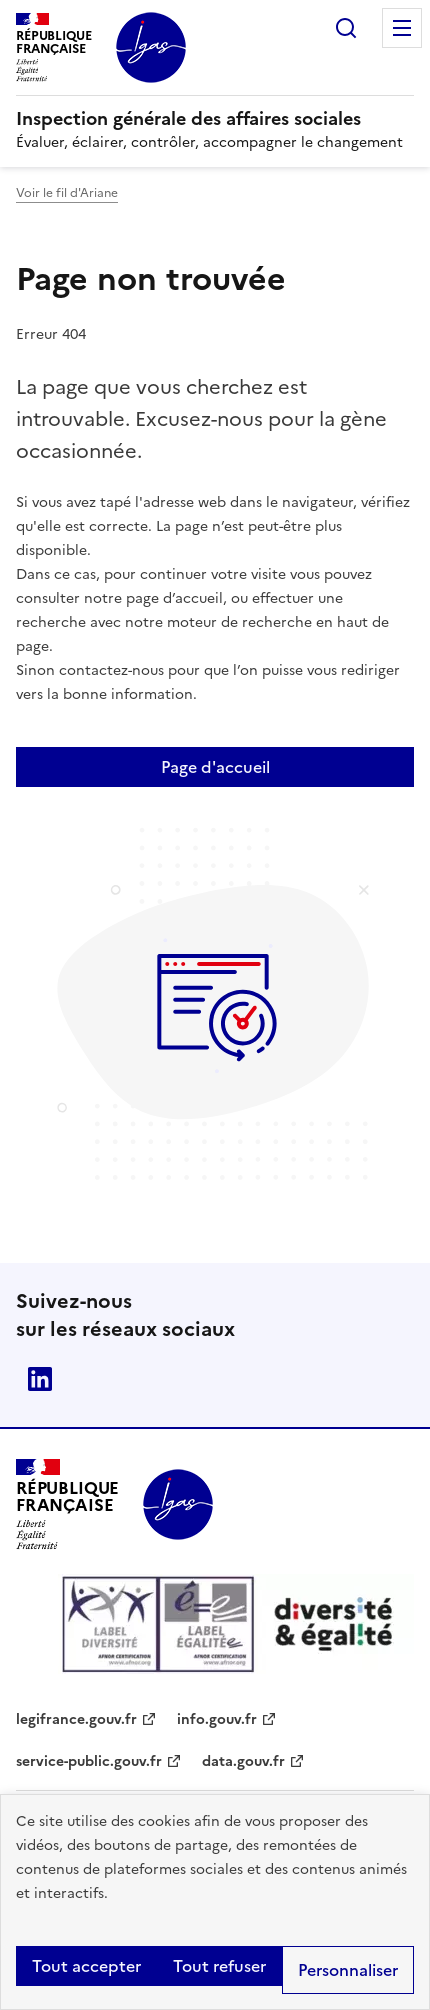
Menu (402, 28)
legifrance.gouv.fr (76, 1719)
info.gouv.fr (217, 1719)
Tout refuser (219, 1966)
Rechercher (346, 28)
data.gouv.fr (243, 1761)
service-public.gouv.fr (89, 1761)
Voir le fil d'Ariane (67, 193)
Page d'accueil (215, 767)
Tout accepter (86, 1966)
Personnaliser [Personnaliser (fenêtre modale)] (348, 1970)
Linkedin (40, 1379)
